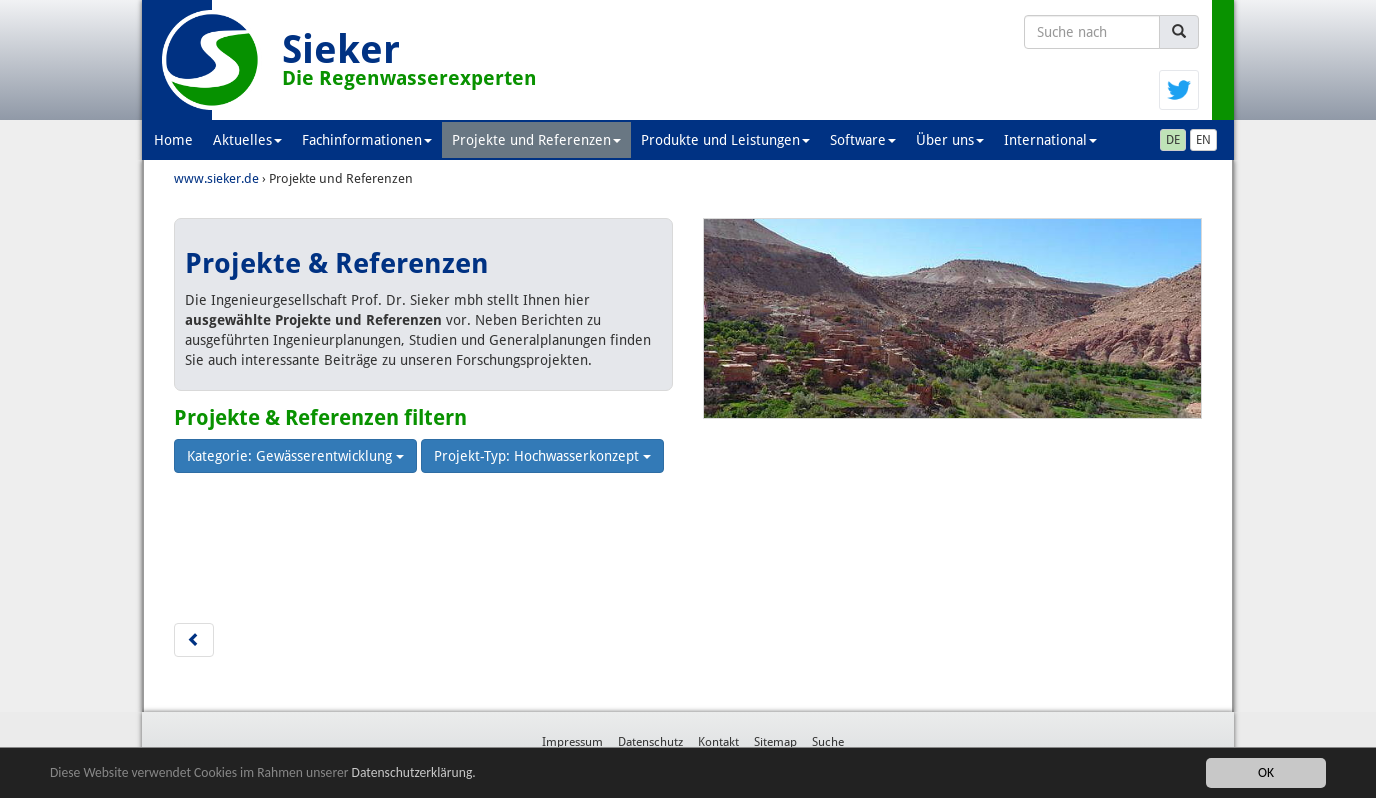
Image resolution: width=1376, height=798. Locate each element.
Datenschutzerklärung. (414, 773)
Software (863, 140)
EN (1203, 140)
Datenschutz (650, 742)
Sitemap (775, 742)
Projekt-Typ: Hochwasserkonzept (542, 456)
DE (1173, 140)
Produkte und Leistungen (725, 140)
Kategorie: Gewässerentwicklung (295, 456)
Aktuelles (247, 140)
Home (173, 140)
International (1050, 140)
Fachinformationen (367, 140)
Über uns (950, 140)
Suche (828, 742)
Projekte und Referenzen (536, 140)
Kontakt (718, 742)
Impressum (572, 742)
